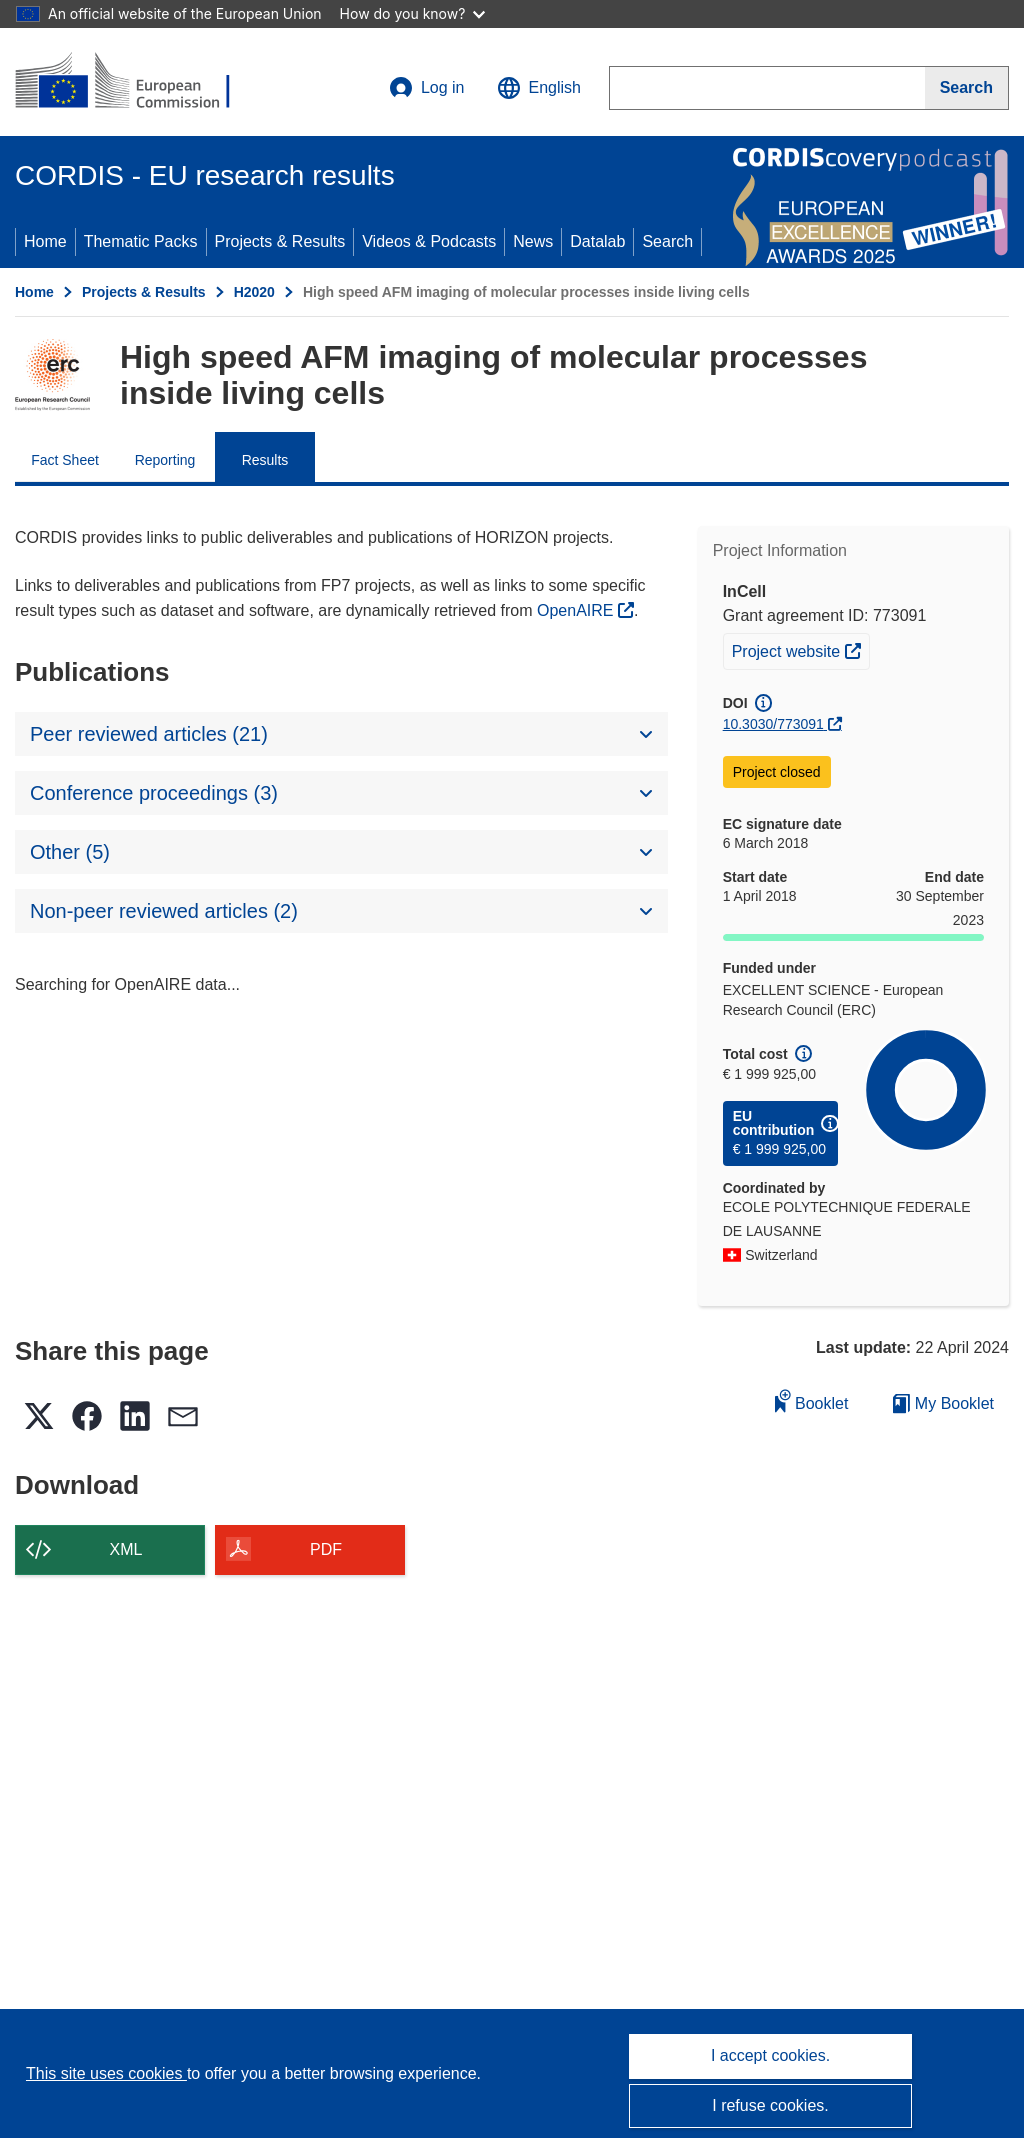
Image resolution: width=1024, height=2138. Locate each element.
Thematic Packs (141, 241)
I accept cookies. (770, 2055)
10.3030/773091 (773, 724)
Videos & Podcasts (429, 241)
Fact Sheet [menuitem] (65, 460)
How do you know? (413, 13)
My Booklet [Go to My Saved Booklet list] (943, 1403)
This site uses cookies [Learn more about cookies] (106, 2073)
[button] (539, 88)
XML (126, 1549)
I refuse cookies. (770, 2105)
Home (45, 241)
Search (667, 241)
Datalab (597, 241)
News (533, 241)
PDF (326, 1549)
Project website (800, 649)
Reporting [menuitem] (165, 460)
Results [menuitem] (265, 460)
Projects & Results (280, 241)
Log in (427, 88)
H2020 (254, 292)
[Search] (967, 88)
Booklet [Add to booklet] (812, 1400)
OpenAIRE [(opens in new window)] (577, 610)
